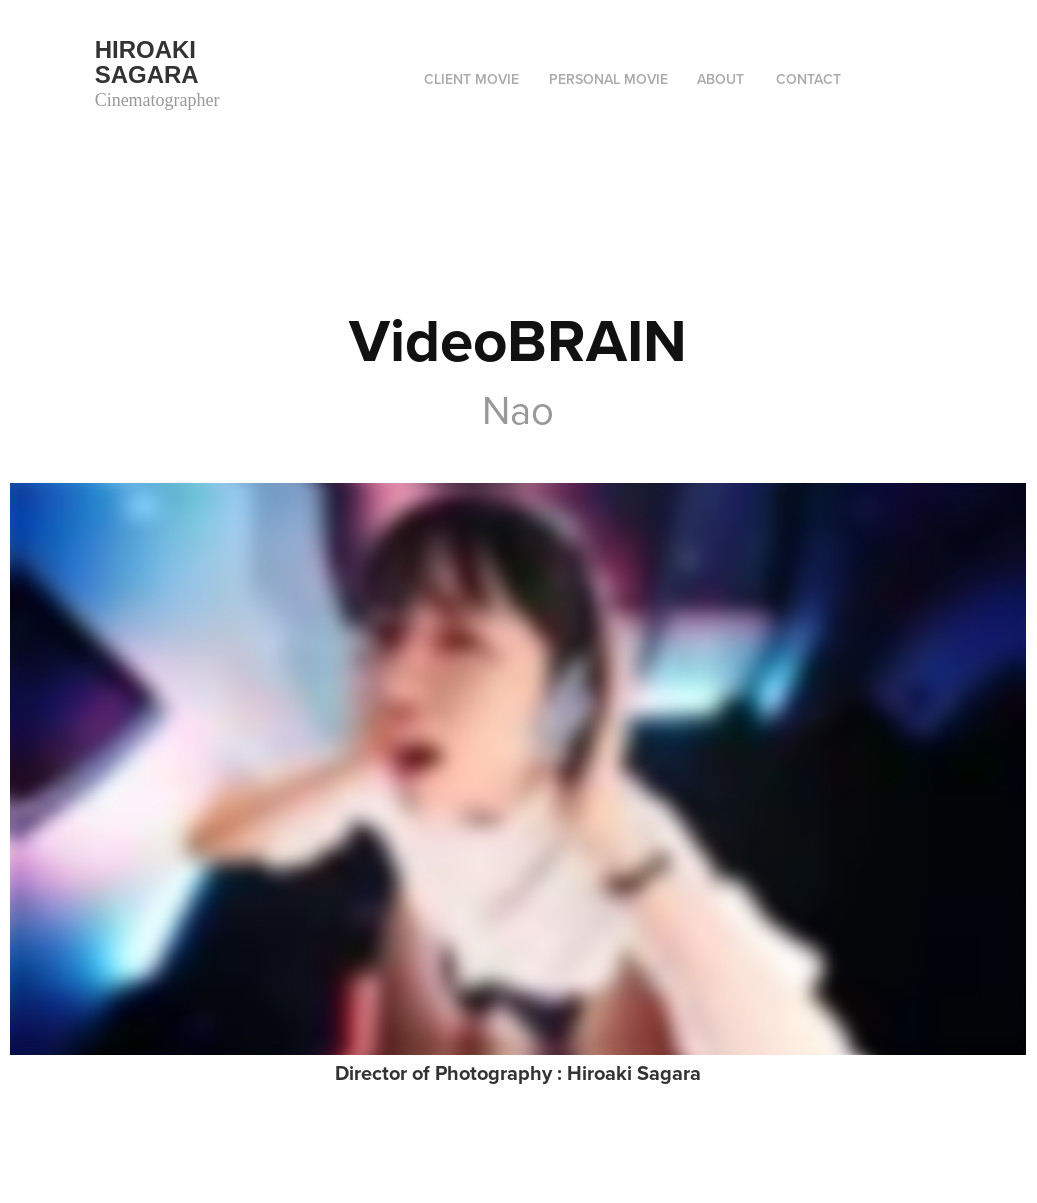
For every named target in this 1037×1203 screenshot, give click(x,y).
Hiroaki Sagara (149, 62)
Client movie (471, 79)
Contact (808, 79)
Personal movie (608, 79)
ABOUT (720, 79)
